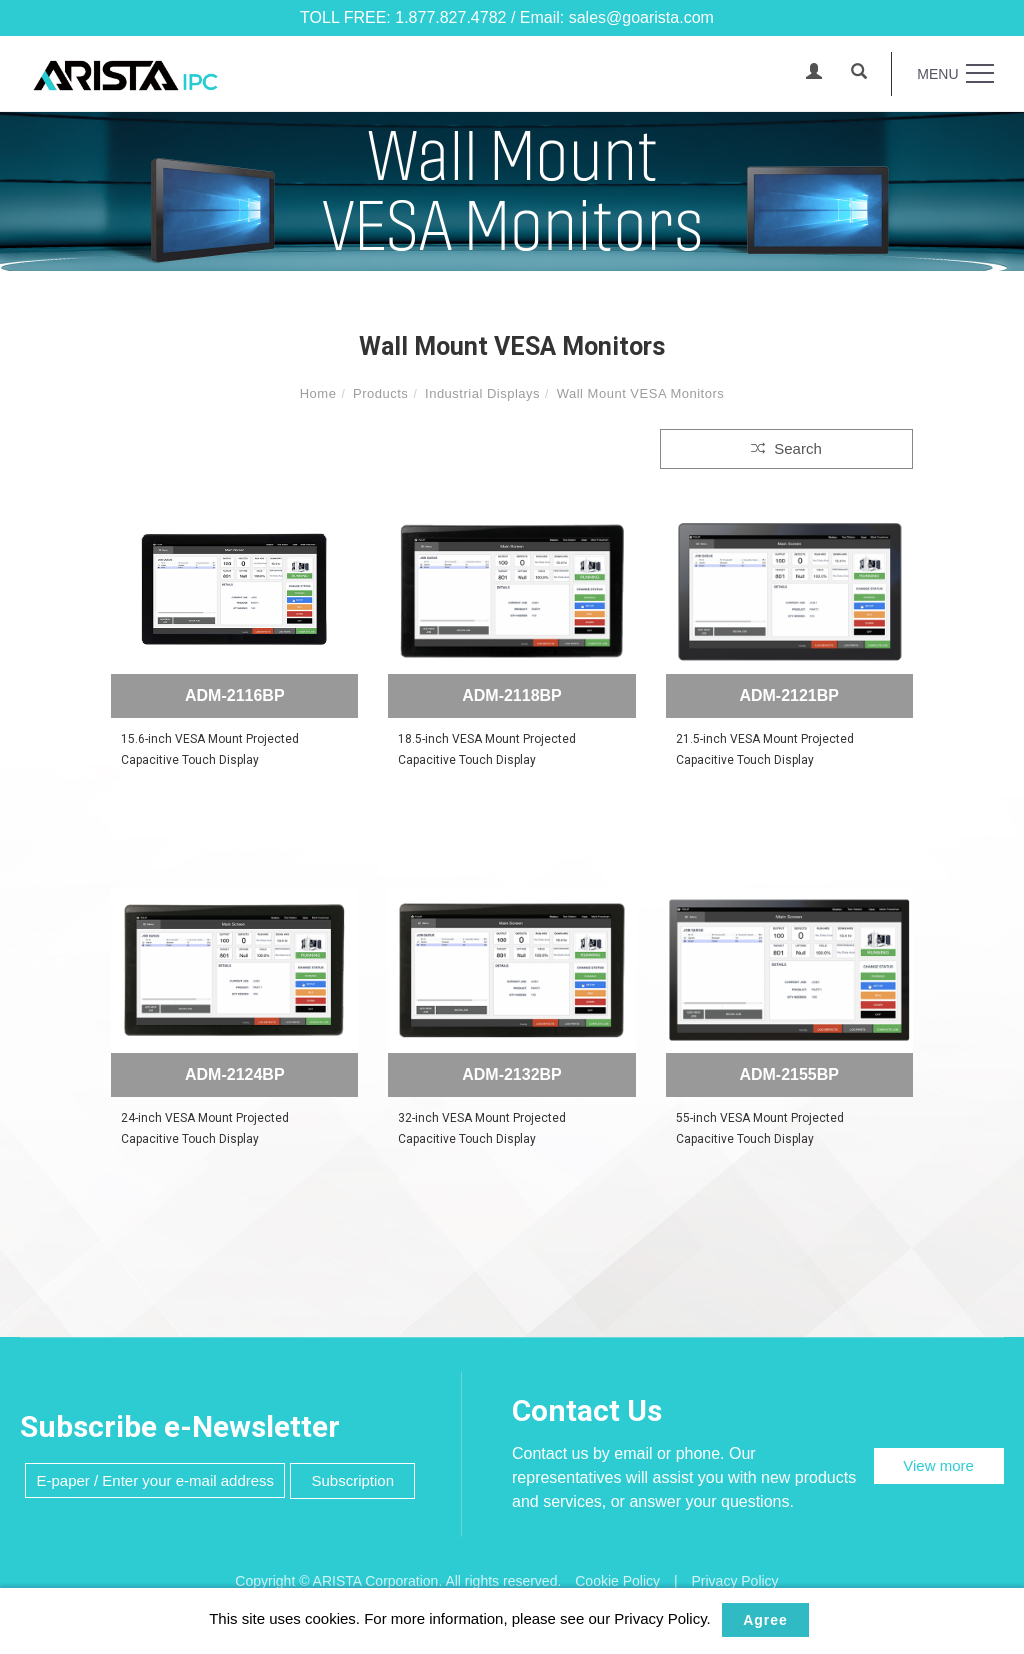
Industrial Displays (482, 393)
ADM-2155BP (789, 1074)
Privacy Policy (734, 1581)
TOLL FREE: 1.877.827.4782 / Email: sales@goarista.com (507, 17)
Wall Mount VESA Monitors (641, 393)
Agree (765, 1620)
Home (318, 393)
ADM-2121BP (789, 695)
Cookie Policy (617, 1581)
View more (938, 1465)
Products (380, 393)
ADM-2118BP (512, 695)
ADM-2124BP (235, 1074)
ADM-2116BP (235, 695)
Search (786, 448)
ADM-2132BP (512, 1074)
